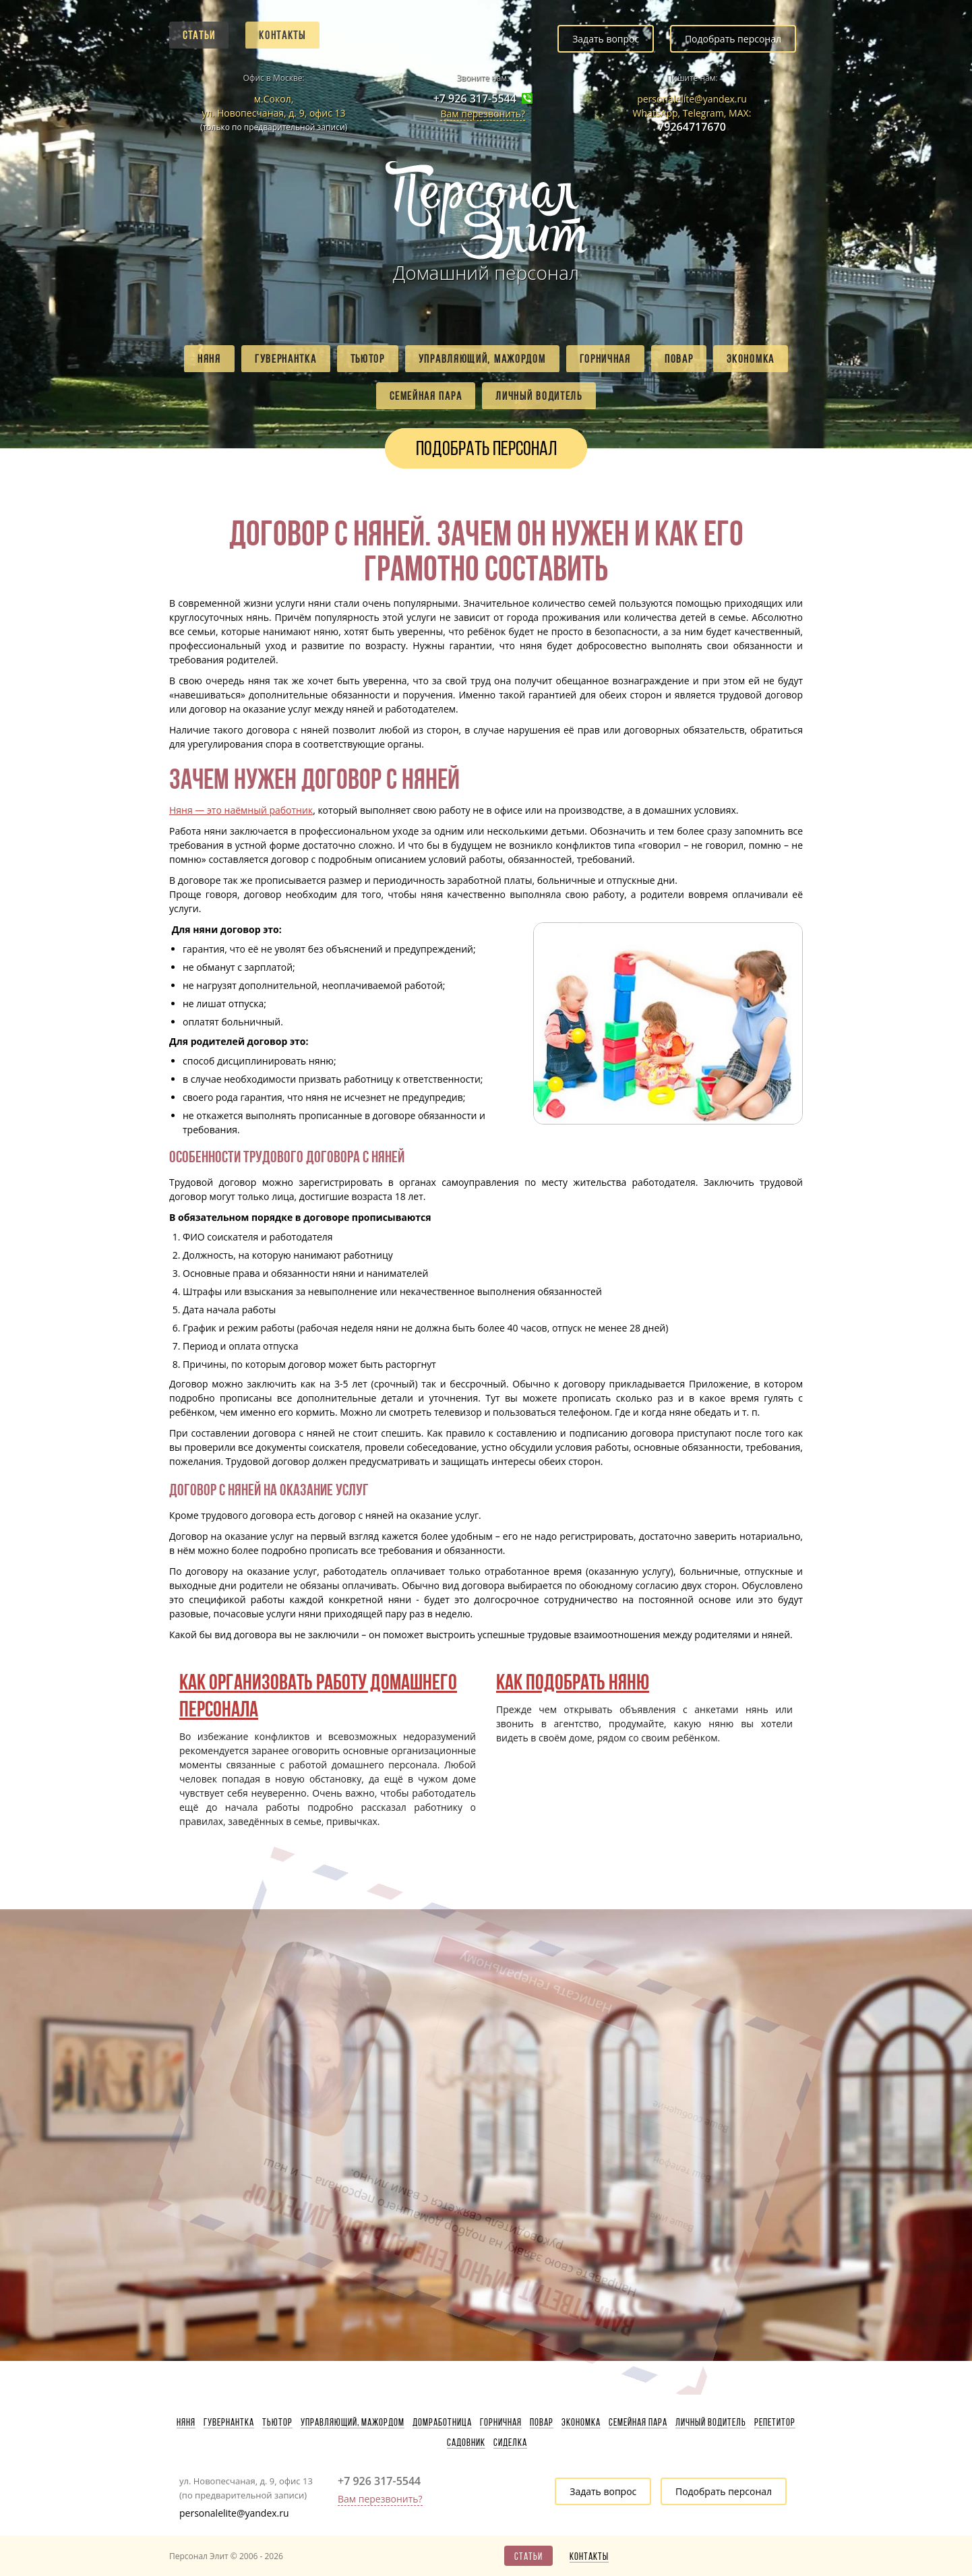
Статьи (199, 35)
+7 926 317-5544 (474, 99)
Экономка (750, 359)
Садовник (466, 2442)
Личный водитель (538, 396)
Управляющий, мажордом (482, 359)
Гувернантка (286, 359)
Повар (679, 359)
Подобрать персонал (733, 38)
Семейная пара (426, 396)
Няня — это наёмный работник (241, 810)
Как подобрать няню (572, 1682)
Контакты (282, 35)
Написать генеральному (440, 1982)
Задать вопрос (605, 38)
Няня (209, 359)
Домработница (442, 2422)
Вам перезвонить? (482, 113)
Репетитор (774, 2422)
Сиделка (510, 2442)
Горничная (605, 359)
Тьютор (368, 359)
